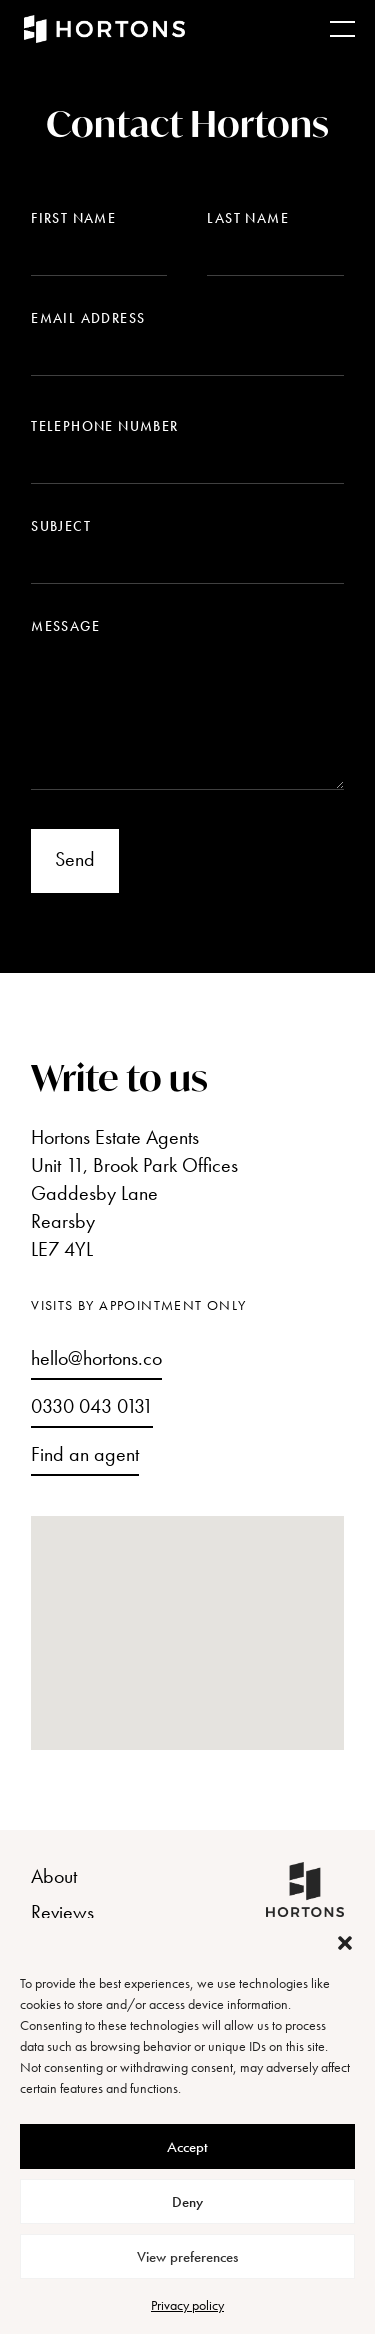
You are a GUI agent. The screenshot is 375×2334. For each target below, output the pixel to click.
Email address (88, 318)
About (54, 1876)
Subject (61, 526)
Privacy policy (187, 2305)
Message (65, 626)
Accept (187, 2147)
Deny (187, 2202)
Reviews (62, 1912)
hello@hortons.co (96, 1358)
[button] (345, 1943)
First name (73, 218)
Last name (248, 218)
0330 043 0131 (92, 1406)
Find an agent (85, 1454)
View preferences (187, 2257)
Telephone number (104, 426)
